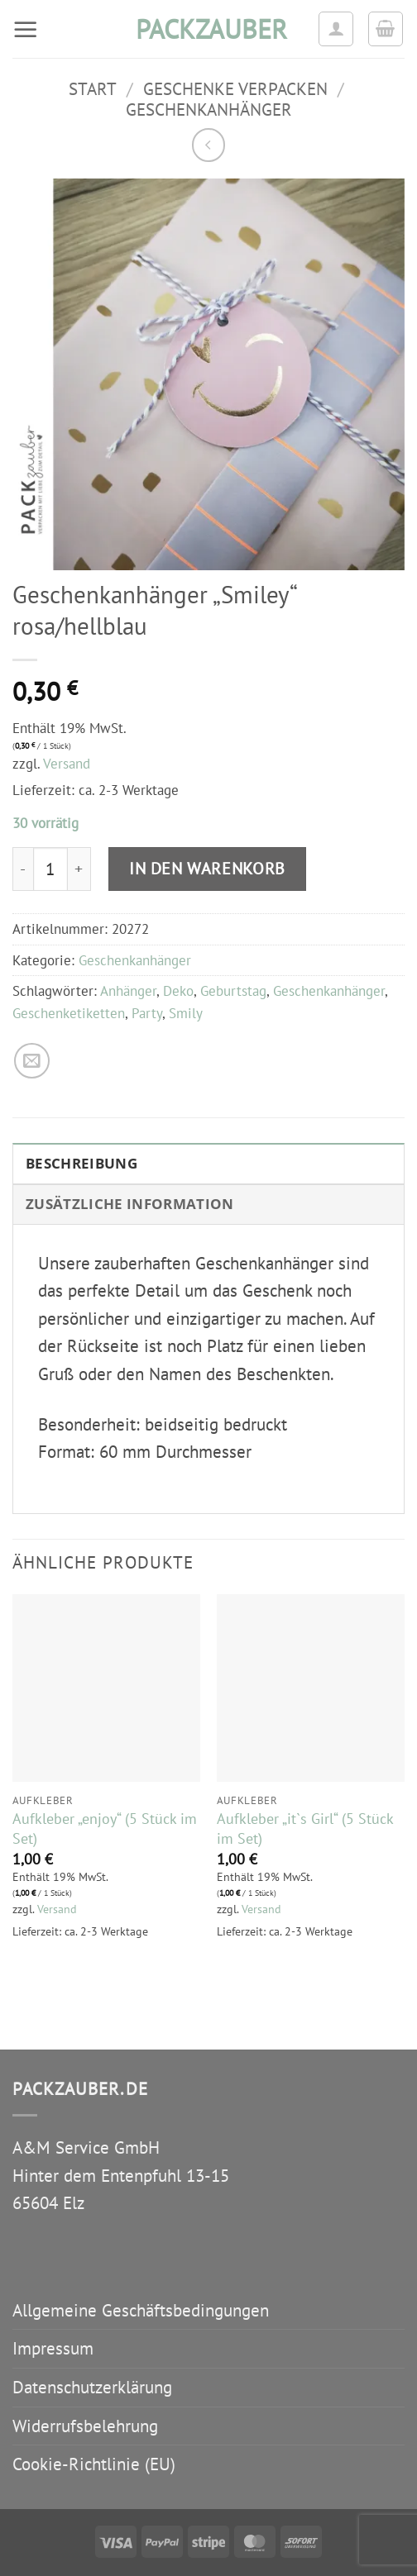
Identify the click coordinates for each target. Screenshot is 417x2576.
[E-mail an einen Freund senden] (32, 1060)
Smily (186, 1013)
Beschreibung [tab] (81, 1163)
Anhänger (128, 991)
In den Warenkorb (207, 868)
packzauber (208, 29)
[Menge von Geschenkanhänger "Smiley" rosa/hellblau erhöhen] (79, 869)
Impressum (52, 2348)
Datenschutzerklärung (92, 2387)
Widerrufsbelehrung (85, 2426)
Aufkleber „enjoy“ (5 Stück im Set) (104, 1828)
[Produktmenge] (50, 869)
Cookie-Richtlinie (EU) (93, 2464)
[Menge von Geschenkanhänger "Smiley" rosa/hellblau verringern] (22, 869)
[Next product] (209, 145)
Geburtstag (233, 991)
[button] (25, 29)
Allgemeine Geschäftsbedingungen (140, 2310)
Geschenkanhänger (209, 109)
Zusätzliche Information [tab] (130, 1203)
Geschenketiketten (68, 1013)
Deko (178, 991)
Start (93, 89)
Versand (66, 764)
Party (147, 1013)
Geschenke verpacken (235, 89)
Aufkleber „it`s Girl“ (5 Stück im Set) (305, 1828)
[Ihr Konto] (336, 29)
